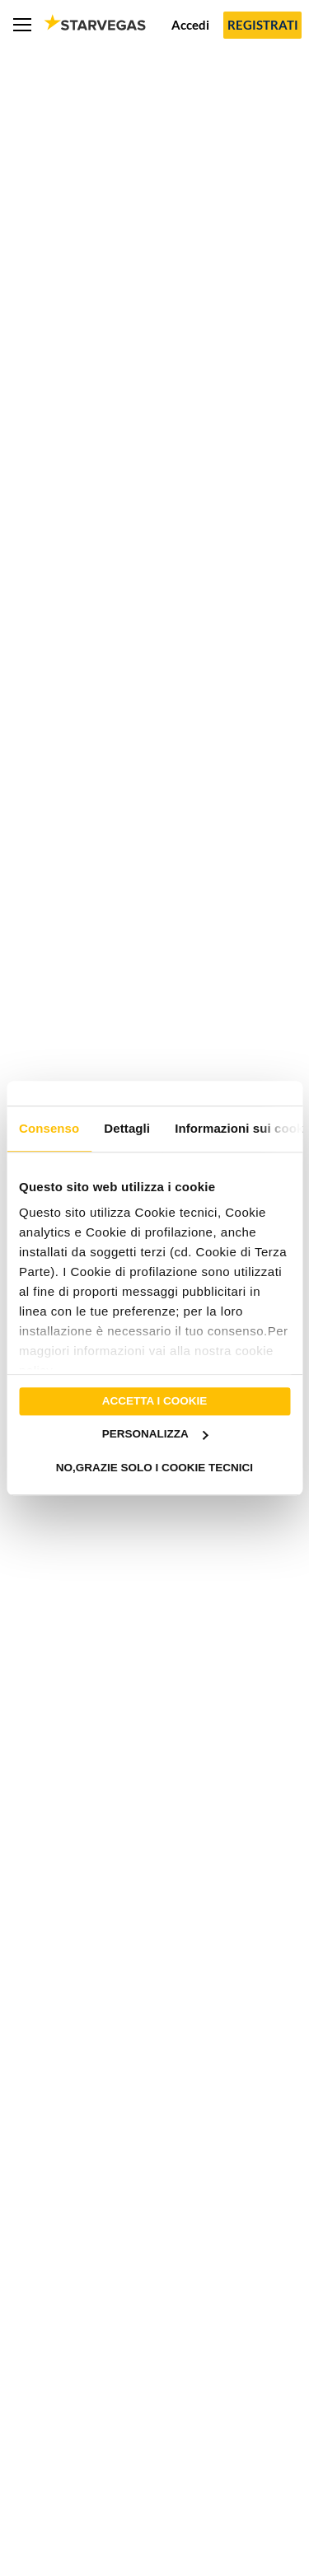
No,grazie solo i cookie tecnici (154, 1467)
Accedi (190, 24)
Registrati (262, 24)
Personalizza (155, 1434)
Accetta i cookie (155, 1401)
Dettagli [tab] (127, 1128)
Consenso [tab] (49, 1128)
